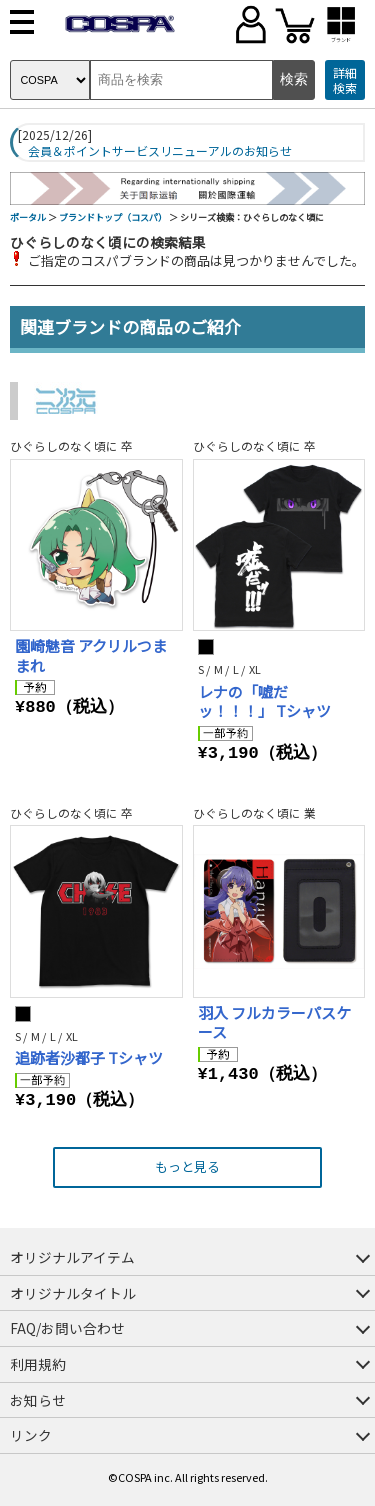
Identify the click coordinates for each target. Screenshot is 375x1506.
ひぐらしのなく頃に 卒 (71, 445)
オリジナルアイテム (72, 1257)
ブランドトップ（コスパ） (113, 217)
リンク (31, 1435)
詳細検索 (345, 80)
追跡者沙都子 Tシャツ (89, 1057)
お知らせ (38, 1400)
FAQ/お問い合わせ (67, 1328)
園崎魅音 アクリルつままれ (91, 655)
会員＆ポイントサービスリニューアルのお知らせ (160, 151)
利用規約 (38, 1364)
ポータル (28, 217)
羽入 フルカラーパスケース (274, 1022)
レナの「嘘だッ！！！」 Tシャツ (264, 701)
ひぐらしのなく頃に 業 (254, 812)
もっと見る (187, 1166)
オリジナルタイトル (73, 1293)
